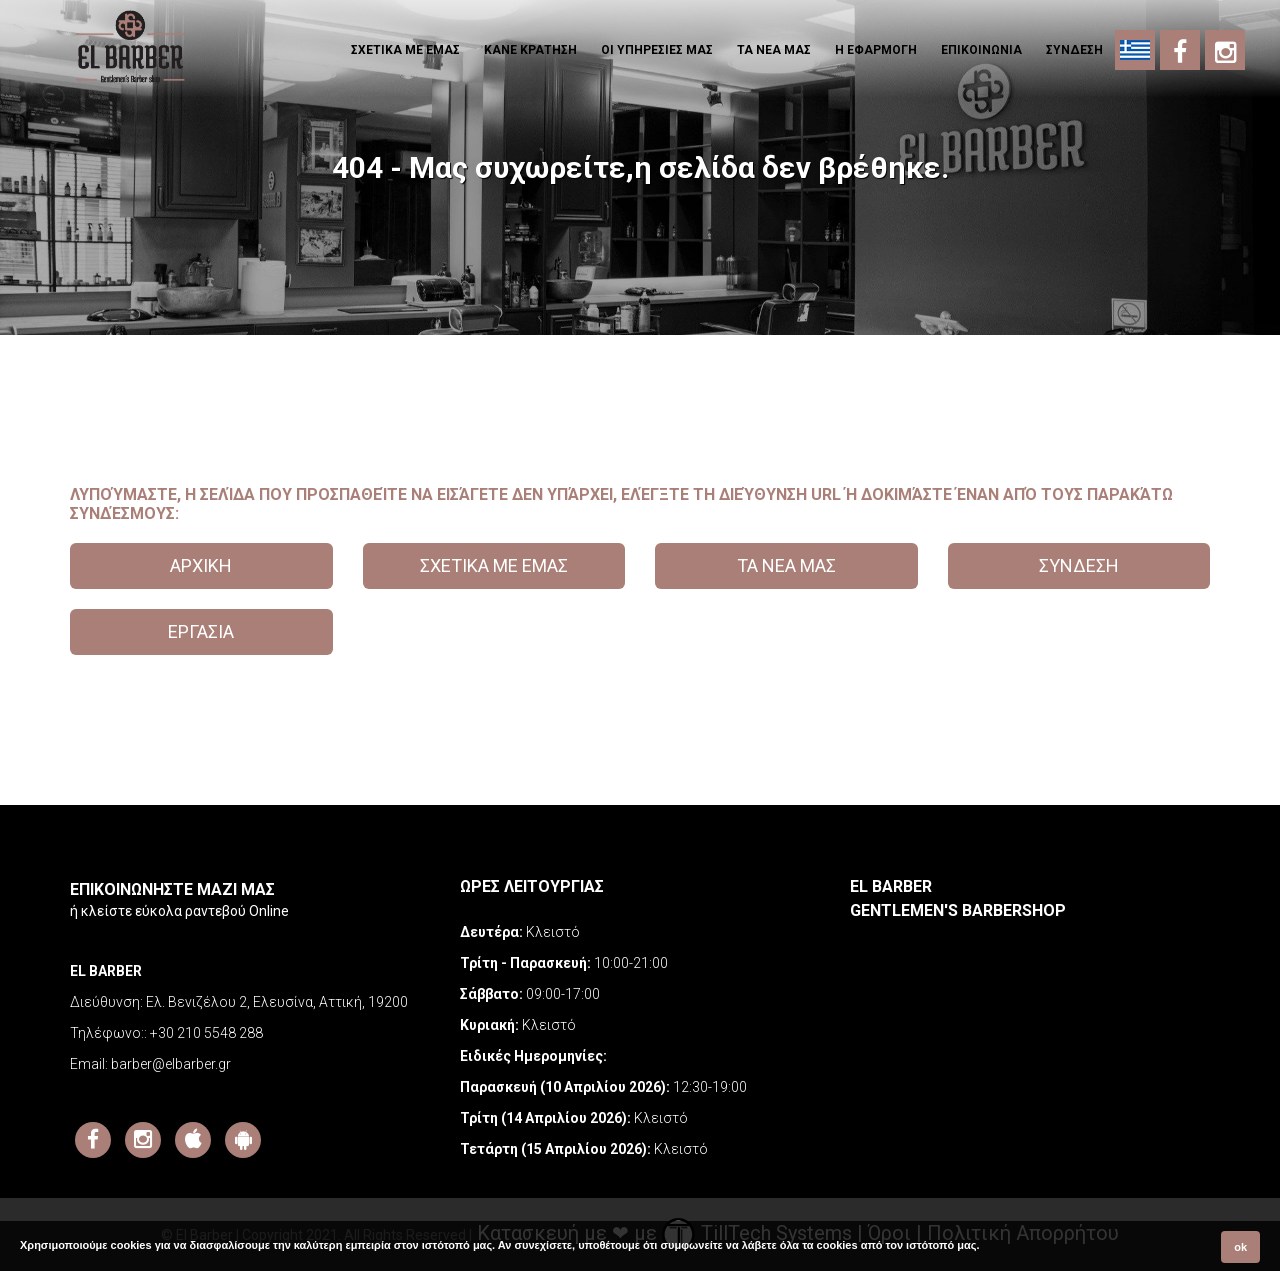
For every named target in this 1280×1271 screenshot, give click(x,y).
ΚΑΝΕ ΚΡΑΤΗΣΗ (530, 50)
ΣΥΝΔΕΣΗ (1074, 50)
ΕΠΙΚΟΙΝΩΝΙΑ (981, 50)
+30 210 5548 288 (206, 1033)
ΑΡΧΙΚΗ (201, 565)
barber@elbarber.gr (171, 1064)
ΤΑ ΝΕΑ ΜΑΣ (774, 50)
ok (1240, 1247)
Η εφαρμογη (876, 50)
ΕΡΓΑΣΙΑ (201, 631)
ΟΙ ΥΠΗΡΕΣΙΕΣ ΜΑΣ (657, 50)
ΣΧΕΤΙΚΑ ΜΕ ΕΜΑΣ (405, 50)
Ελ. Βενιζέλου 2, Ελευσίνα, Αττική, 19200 (277, 1002)
